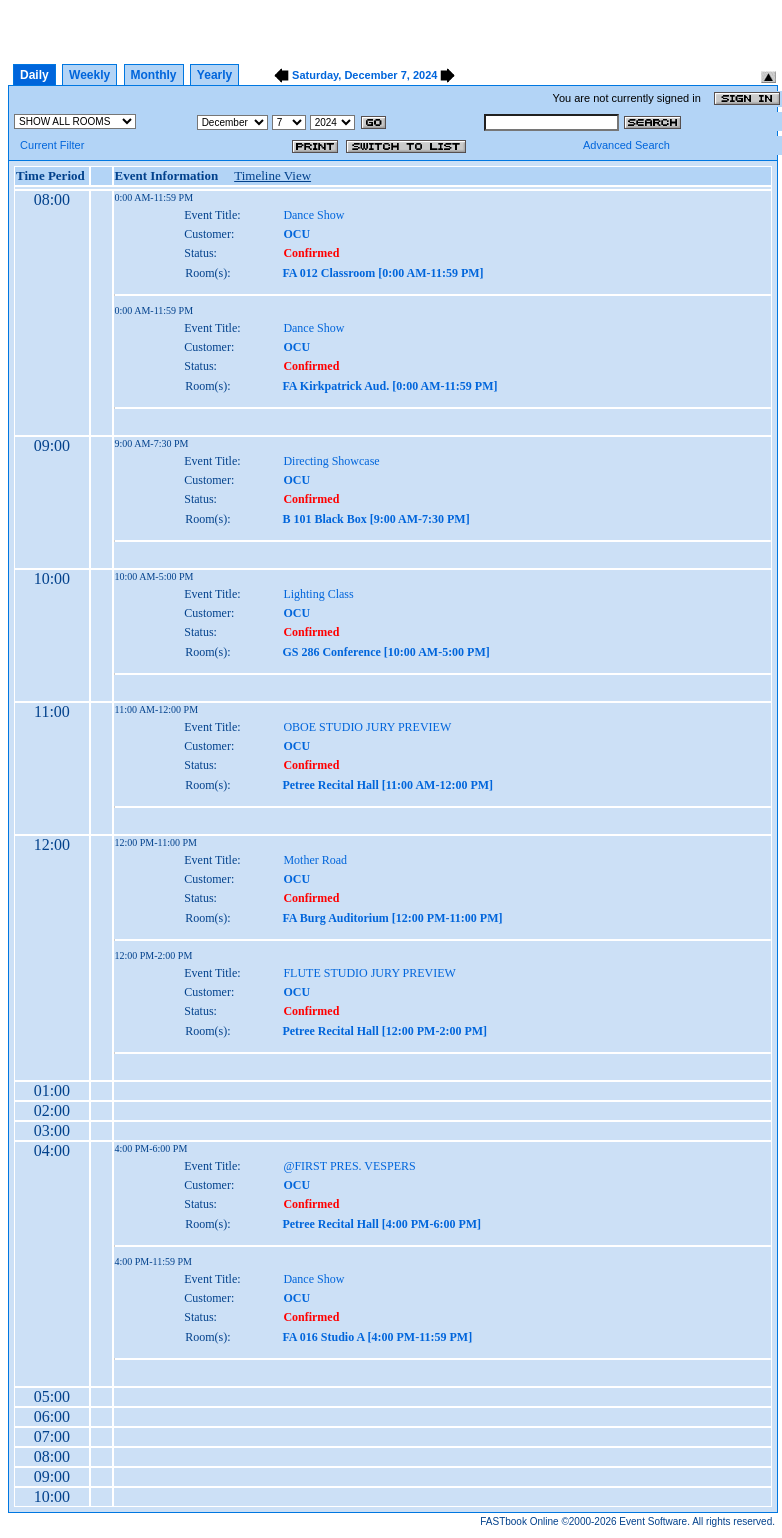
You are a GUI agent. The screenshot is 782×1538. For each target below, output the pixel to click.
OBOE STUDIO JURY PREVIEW (367, 727)
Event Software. (654, 1521)
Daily (34, 75)
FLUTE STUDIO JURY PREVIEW (369, 973)
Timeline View (272, 175)
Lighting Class (318, 594)
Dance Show (313, 215)
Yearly (214, 75)
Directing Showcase (331, 461)
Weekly (89, 75)
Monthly (154, 75)
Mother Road (315, 860)
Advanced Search (626, 145)
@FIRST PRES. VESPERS (349, 1166)
